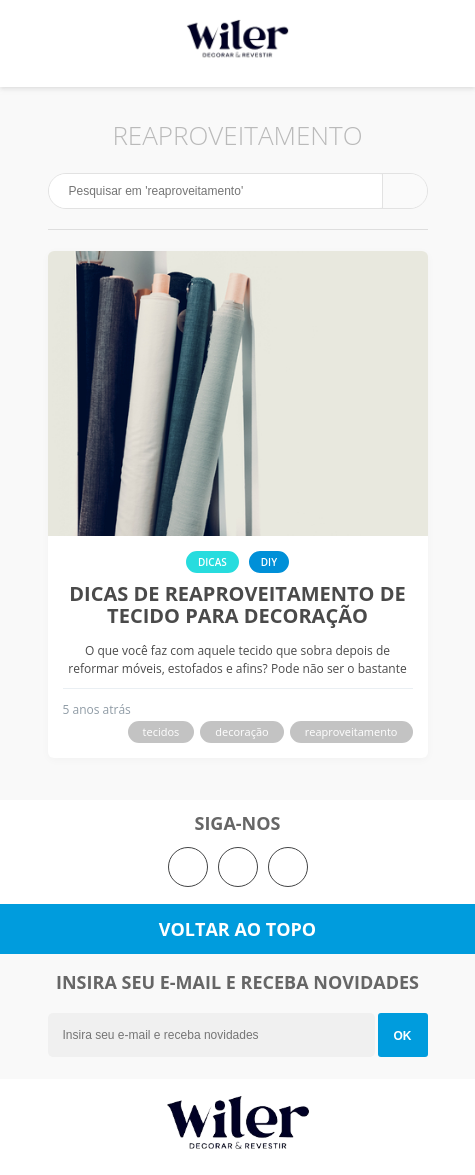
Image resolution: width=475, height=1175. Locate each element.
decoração (241, 731)
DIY (269, 562)
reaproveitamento (351, 731)
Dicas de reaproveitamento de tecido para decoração (237, 605)
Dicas (212, 562)
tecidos (161, 731)
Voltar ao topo (237, 929)
